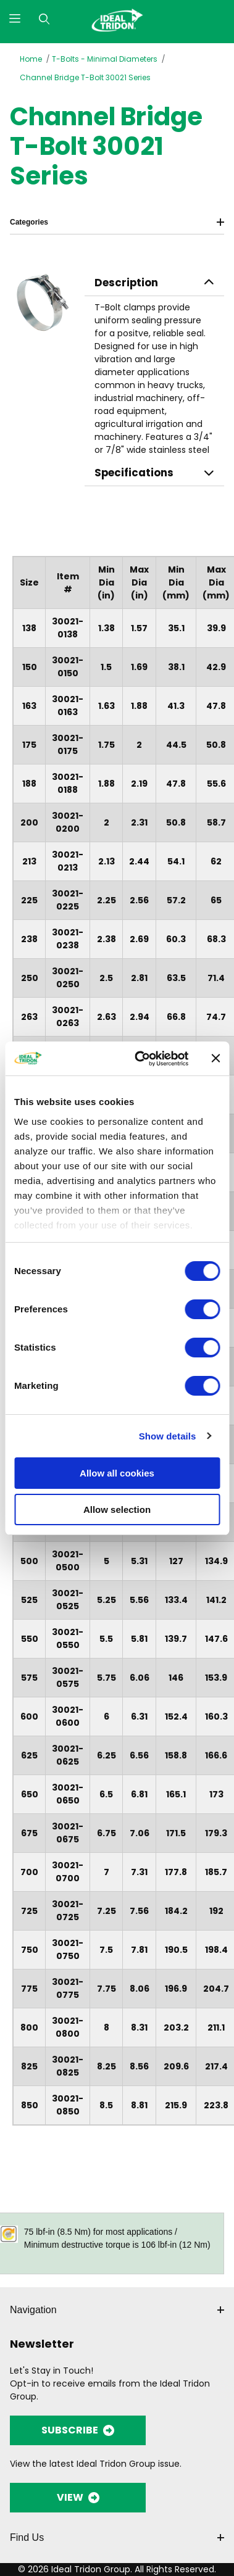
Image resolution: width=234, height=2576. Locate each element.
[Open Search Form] (43, 19)
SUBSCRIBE (77, 2430)
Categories (117, 222)
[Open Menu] (14, 19)
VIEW (78, 2497)
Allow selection (117, 1509)
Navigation (117, 2310)
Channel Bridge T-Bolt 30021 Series (85, 77)
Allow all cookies (117, 1473)
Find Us (117, 2537)
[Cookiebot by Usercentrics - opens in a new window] (140, 1059)
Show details (167, 1436)
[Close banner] (215, 1058)
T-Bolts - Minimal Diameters (104, 59)
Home (31, 59)
